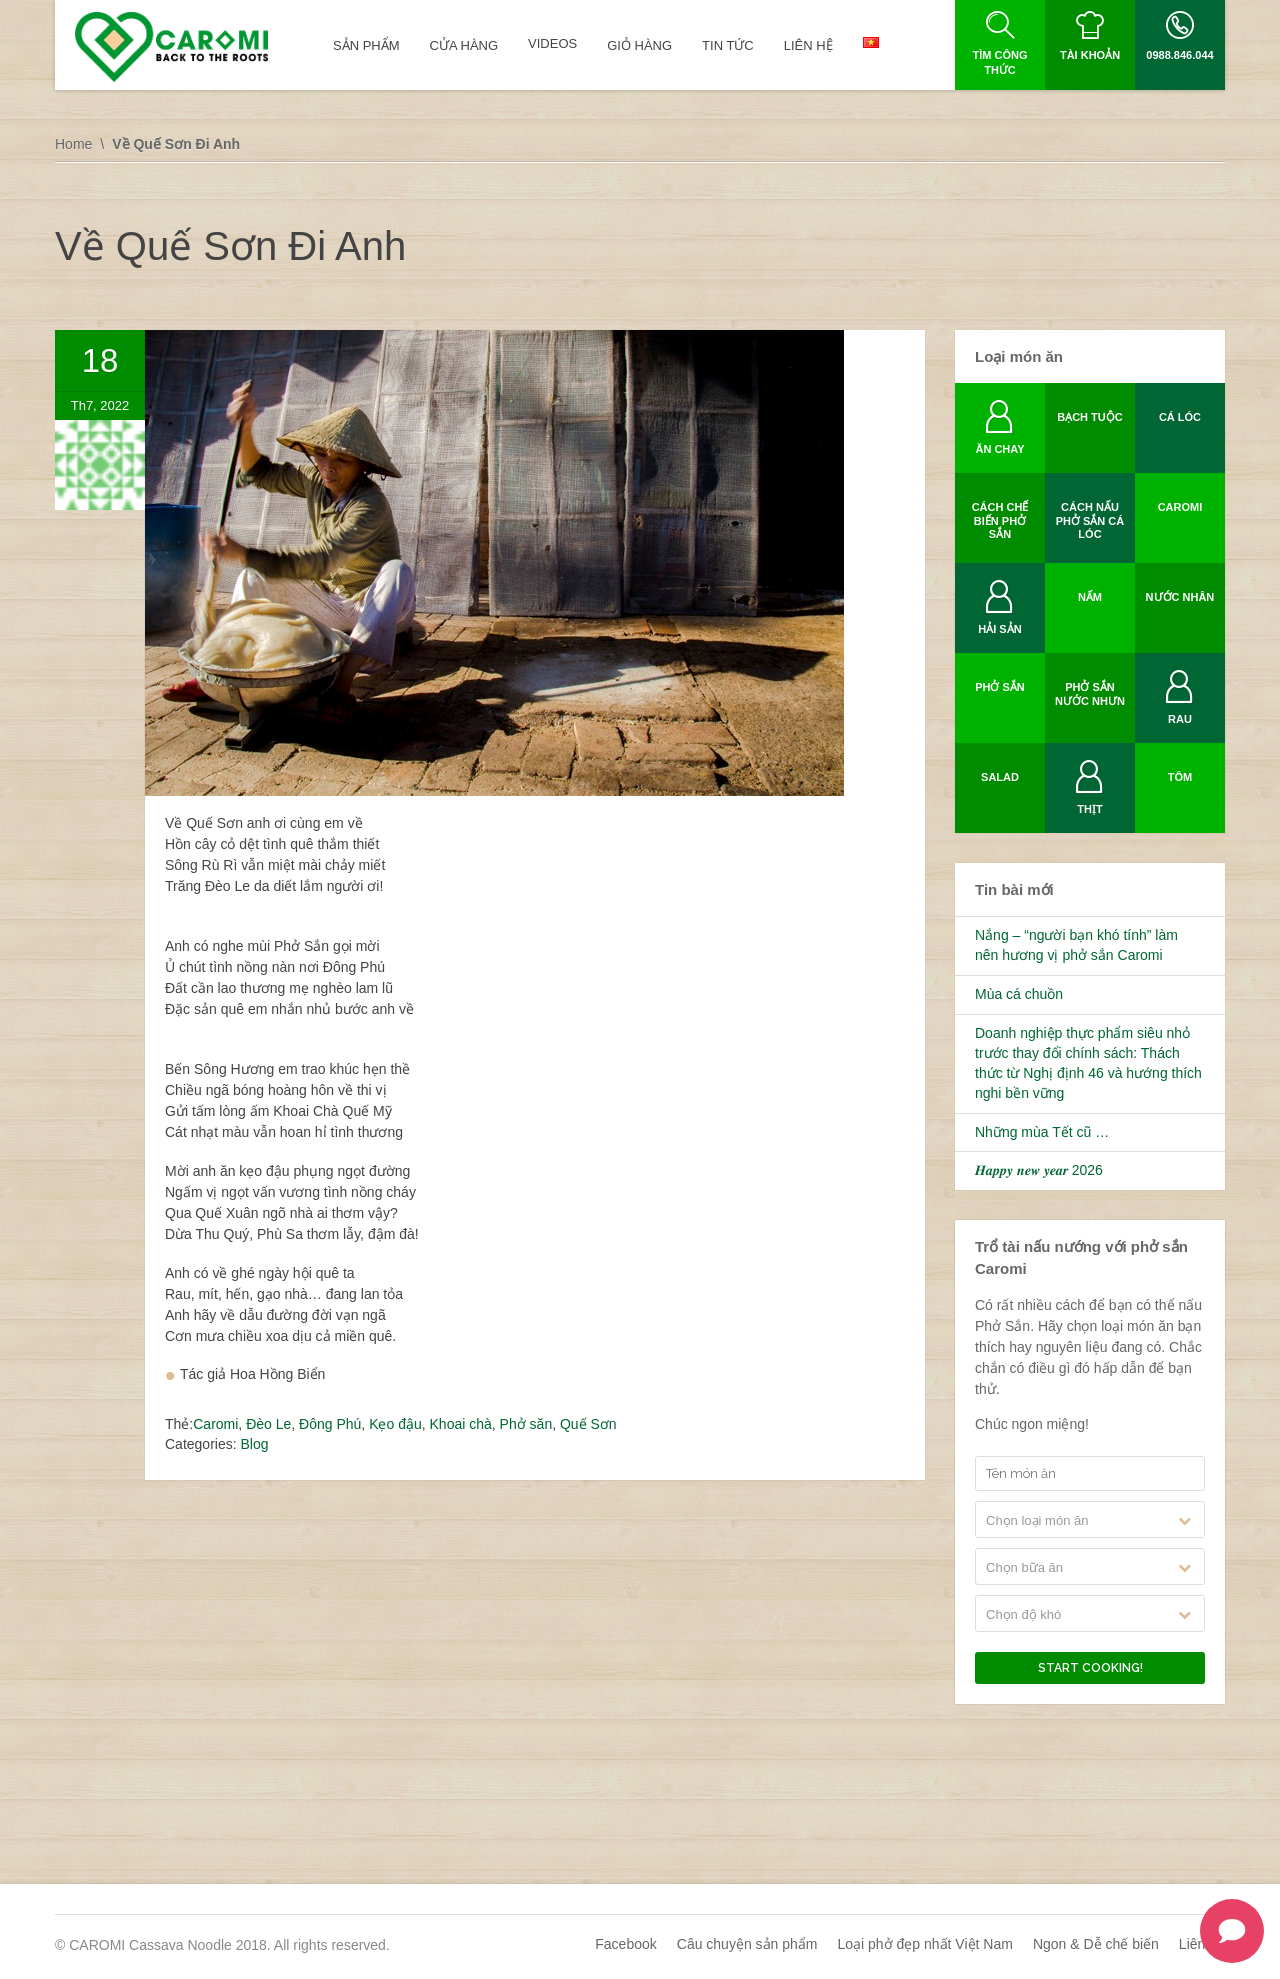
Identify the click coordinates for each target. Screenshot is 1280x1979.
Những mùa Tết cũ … (1042, 1132)
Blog (254, 1444)
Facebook (625, 1944)
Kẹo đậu (395, 1424)
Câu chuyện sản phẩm (747, 1944)
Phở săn (526, 1424)
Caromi (215, 1424)
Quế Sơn (588, 1424)
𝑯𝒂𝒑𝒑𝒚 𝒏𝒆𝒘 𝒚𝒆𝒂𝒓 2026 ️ (1041, 1170)
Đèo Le (268, 1424)
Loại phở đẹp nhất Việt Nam (925, 1944)
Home (73, 144)
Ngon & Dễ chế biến (1096, 1944)
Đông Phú (330, 1424)
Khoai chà (461, 1424)
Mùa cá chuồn (1019, 994)
